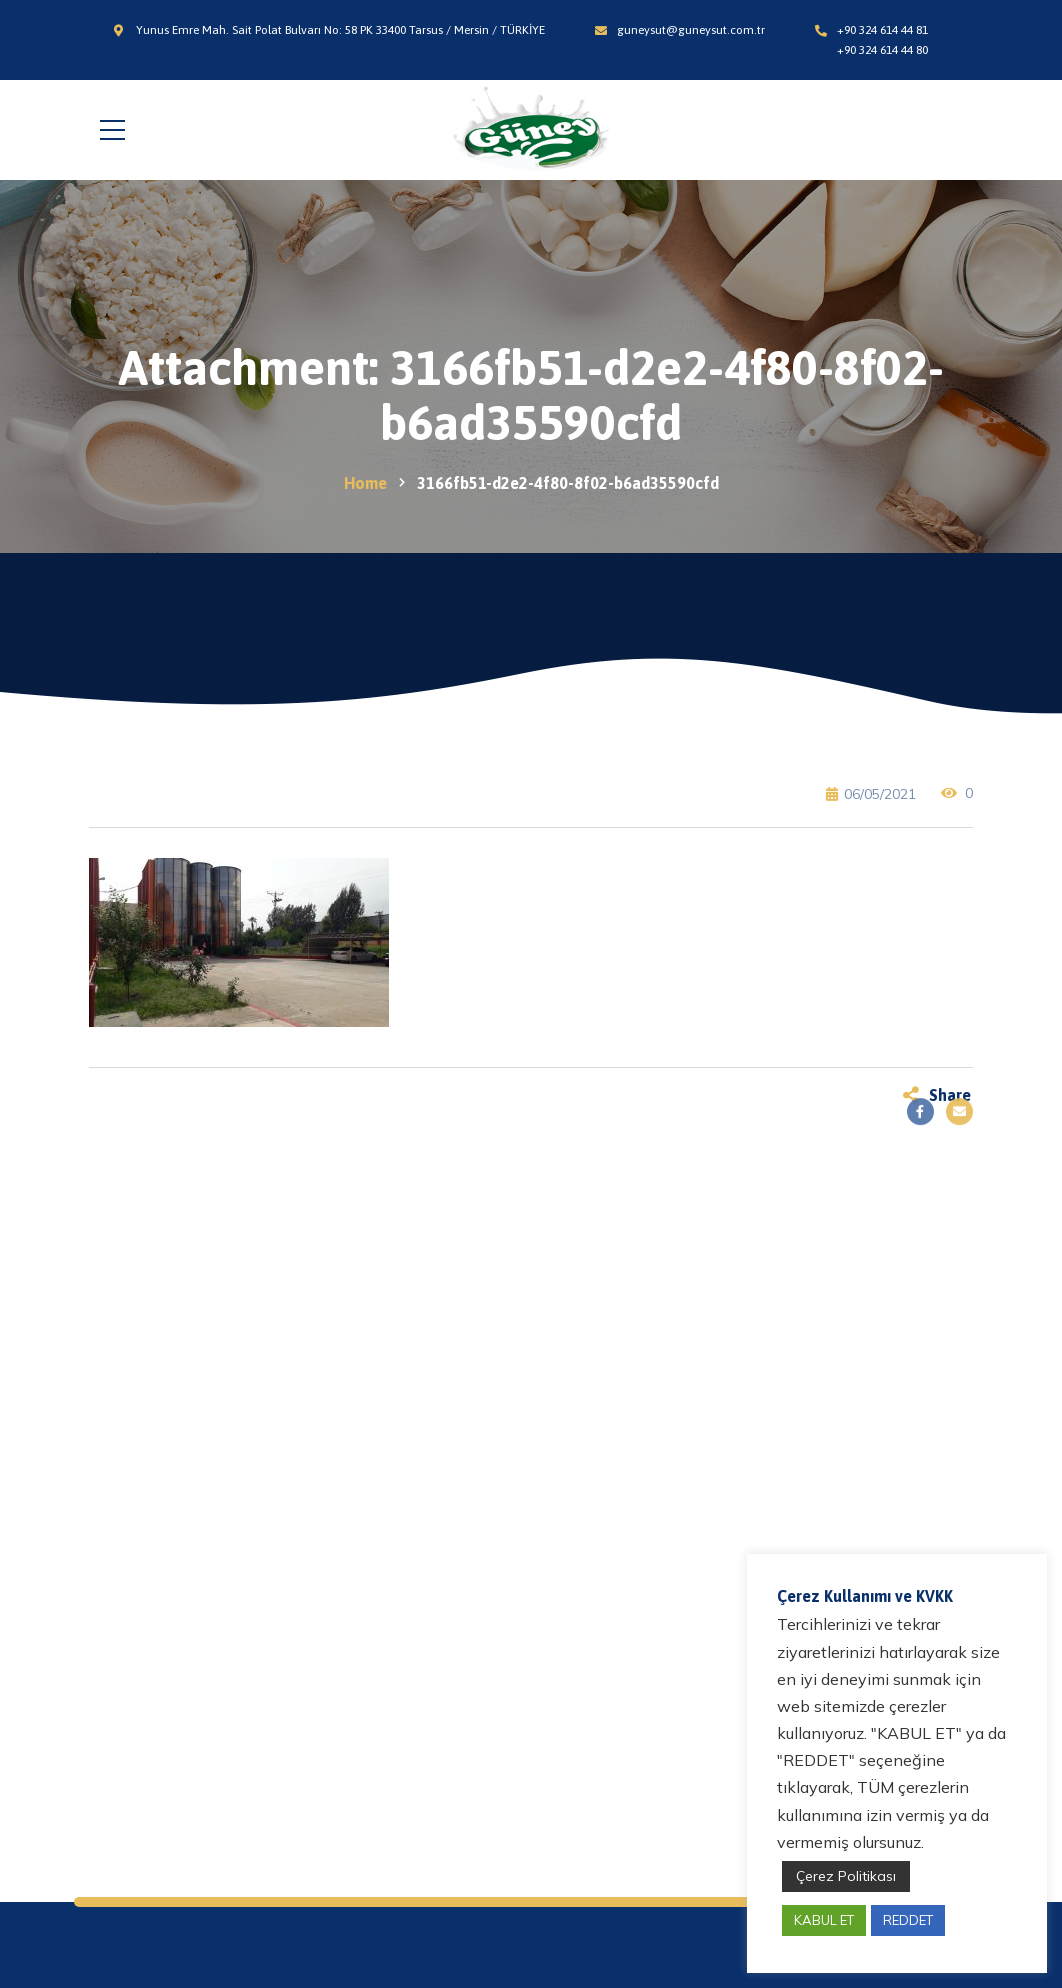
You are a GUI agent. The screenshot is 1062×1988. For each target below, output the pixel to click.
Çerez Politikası (846, 1876)
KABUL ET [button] (824, 1920)
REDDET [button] (908, 1920)
